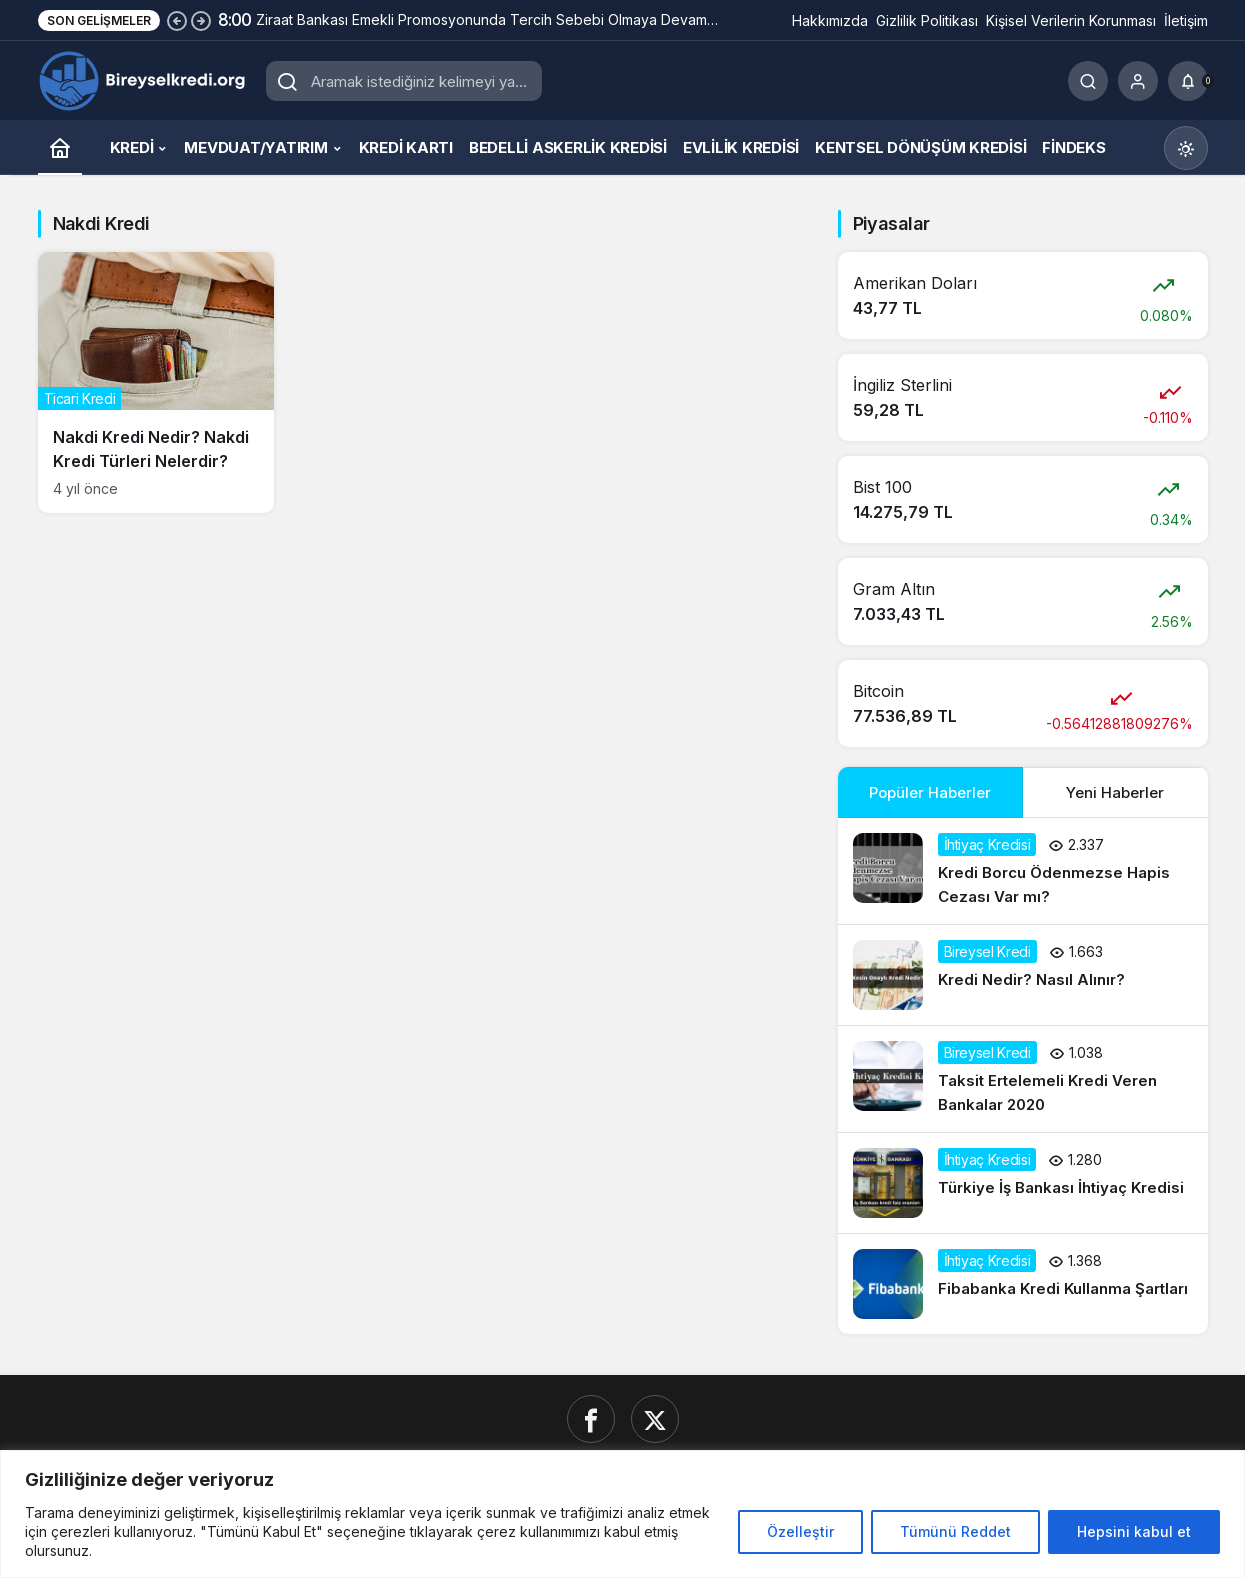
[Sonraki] (201, 20)
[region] (622, 1514)
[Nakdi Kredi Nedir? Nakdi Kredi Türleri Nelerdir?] (156, 382)
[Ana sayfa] (60, 147)
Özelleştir (800, 1531)
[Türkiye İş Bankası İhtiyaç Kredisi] (1023, 1183)
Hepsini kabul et (1134, 1531)
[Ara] (1088, 81)
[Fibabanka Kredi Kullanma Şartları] (1023, 1284)
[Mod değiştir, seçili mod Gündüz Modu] (1186, 148)
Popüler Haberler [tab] (930, 792)
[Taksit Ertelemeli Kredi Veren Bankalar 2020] (1023, 1079)
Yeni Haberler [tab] (1115, 792)
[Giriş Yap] (1138, 81)
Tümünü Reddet (955, 1531)
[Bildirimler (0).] (1188, 81)
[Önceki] (177, 20)
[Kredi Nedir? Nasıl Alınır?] (1023, 975)
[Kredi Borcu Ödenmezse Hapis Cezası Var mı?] (1023, 871)
